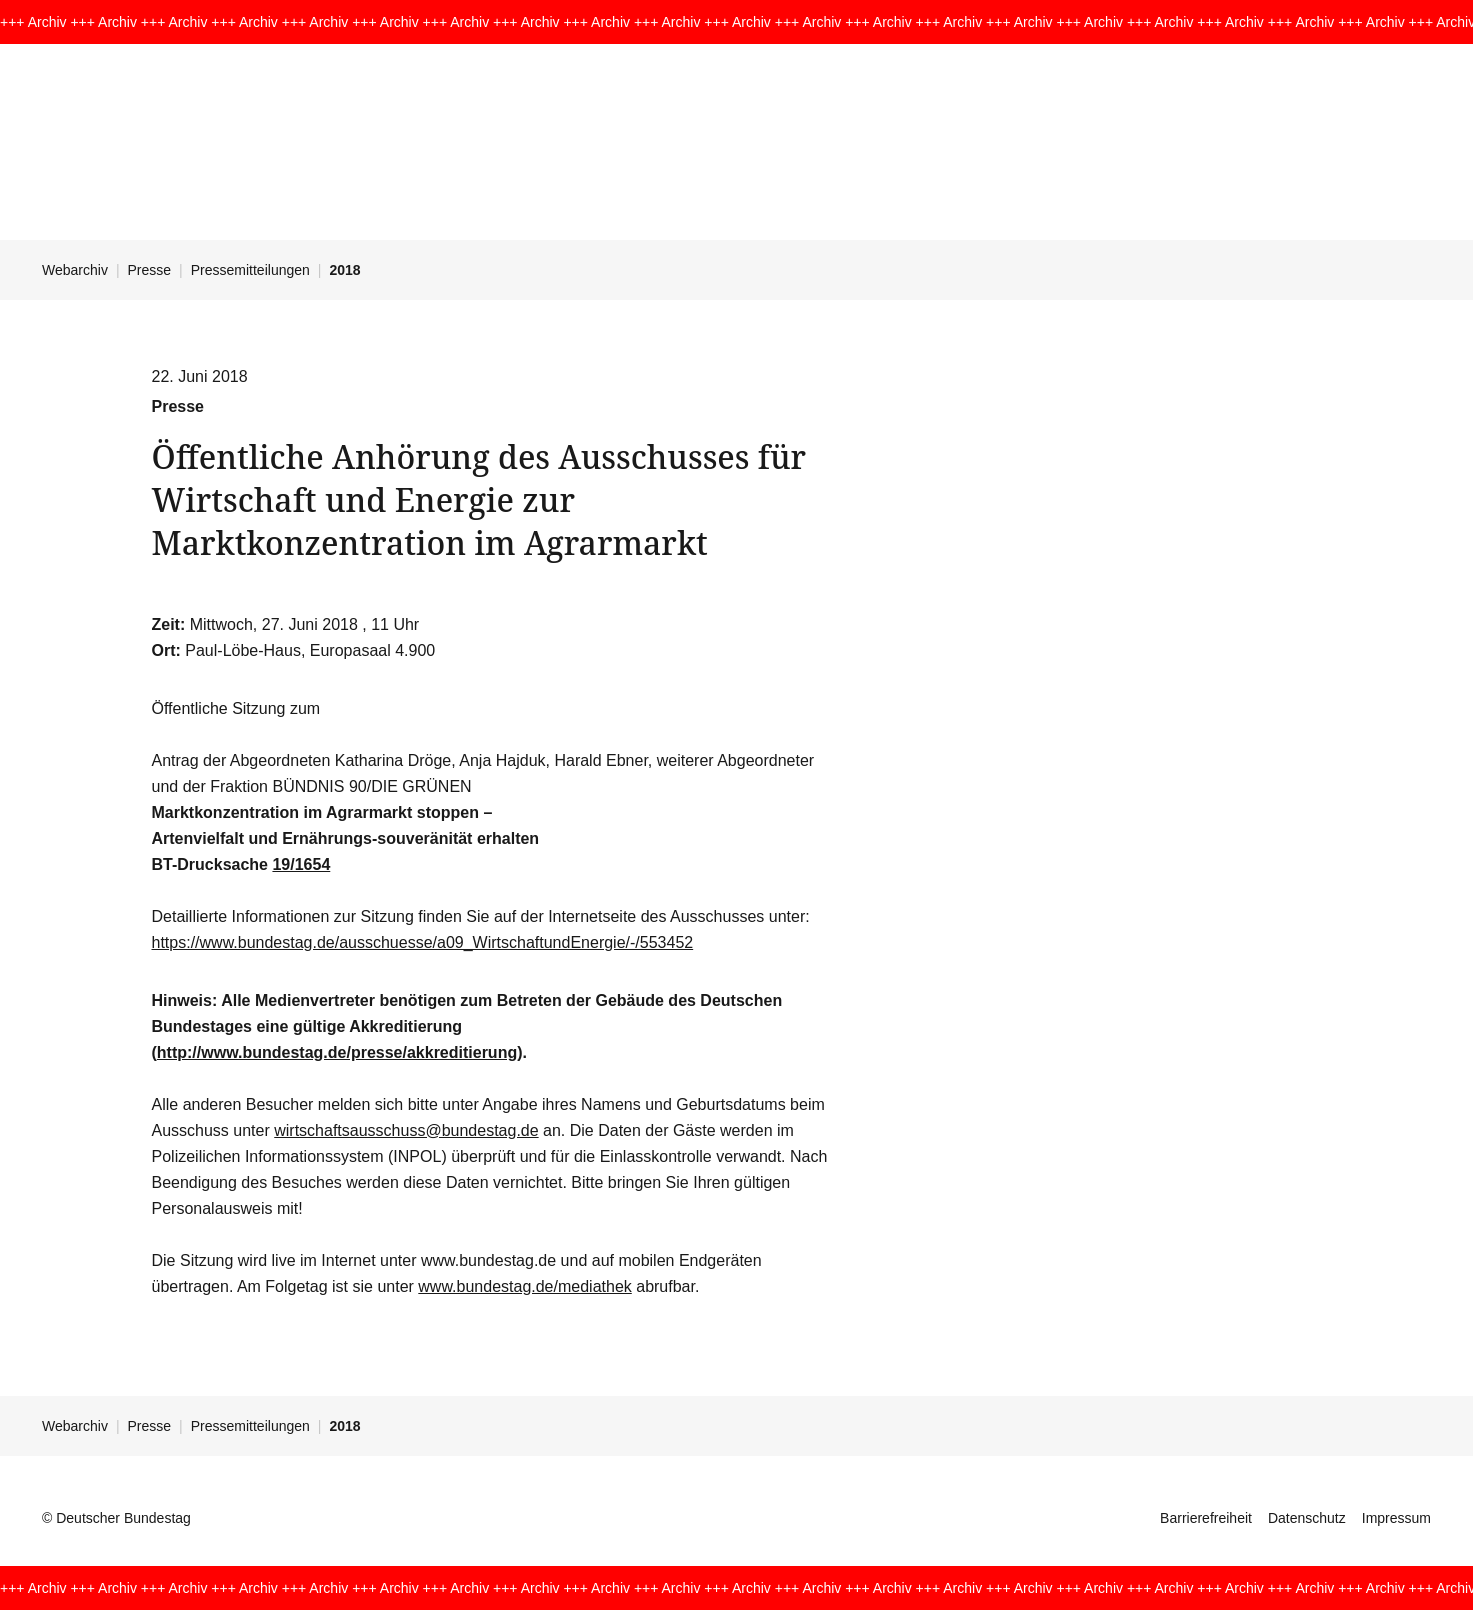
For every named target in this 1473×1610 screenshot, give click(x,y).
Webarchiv (75, 270)
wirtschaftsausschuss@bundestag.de (406, 1130)
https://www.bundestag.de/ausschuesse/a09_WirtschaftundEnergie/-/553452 (423, 942)
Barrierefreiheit (1206, 1518)
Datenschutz (1307, 1518)
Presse (150, 270)
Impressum (1396, 1518)
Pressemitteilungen (250, 270)
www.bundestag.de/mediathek (524, 1286)
